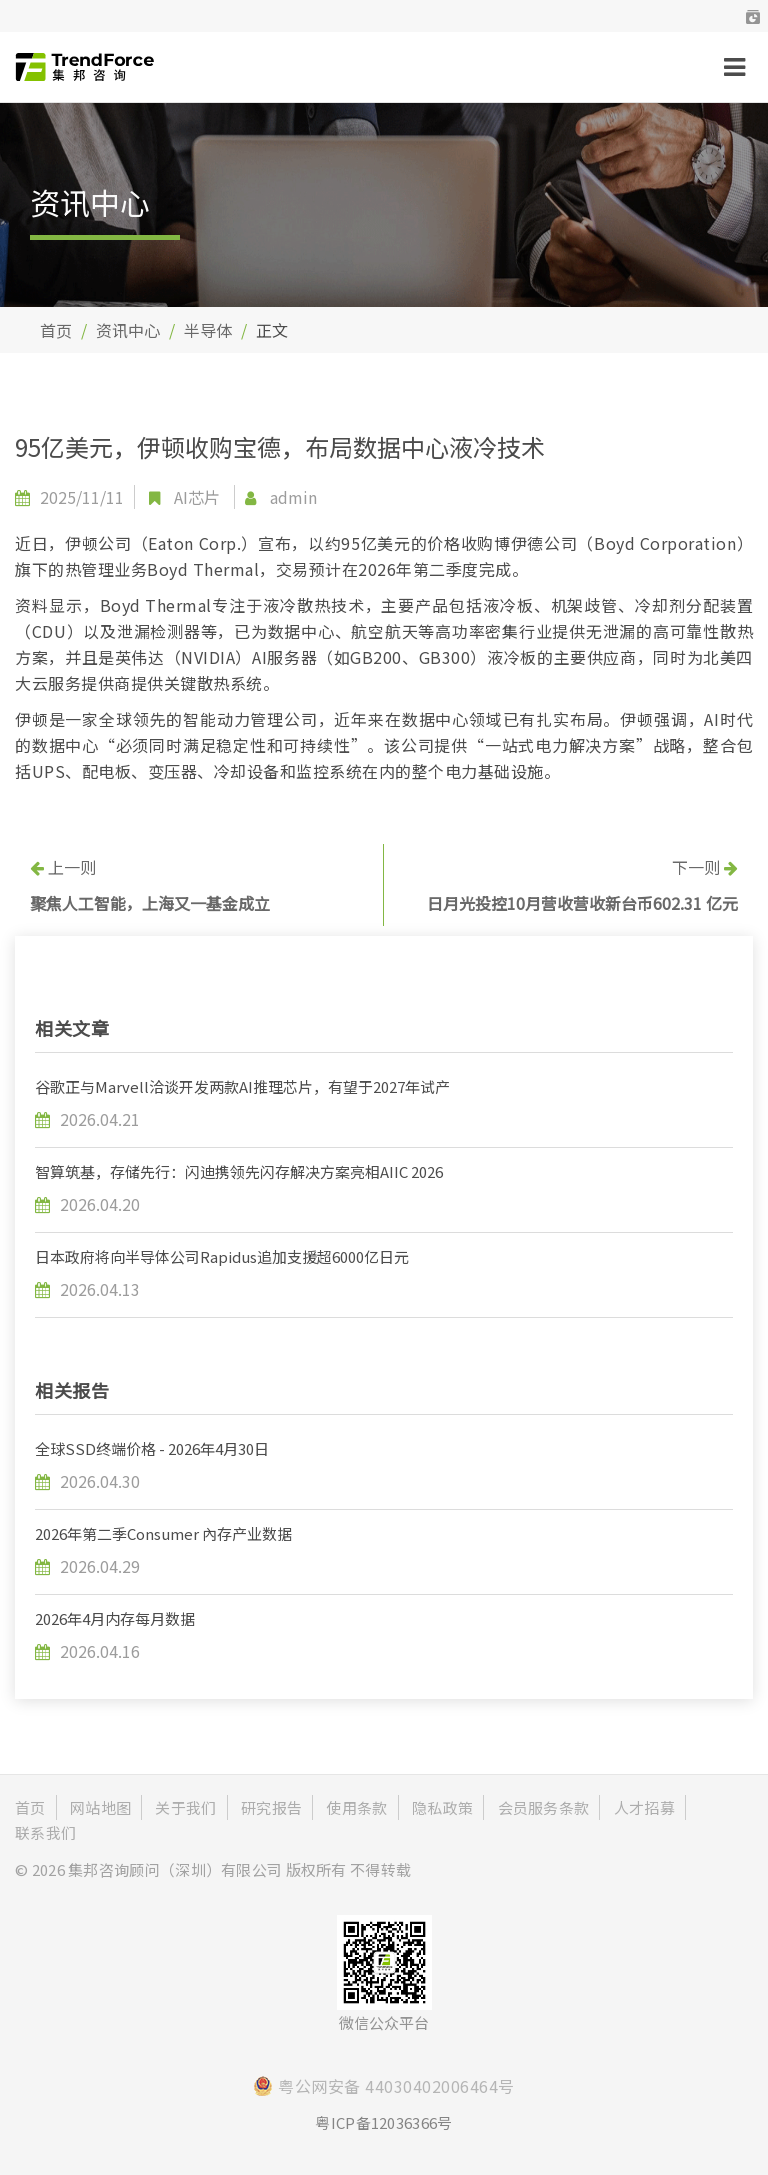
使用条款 (356, 1807)
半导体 (208, 330)
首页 (56, 330)
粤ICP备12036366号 (383, 2122)
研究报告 (271, 1807)
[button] (753, 16)
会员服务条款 (544, 1807)
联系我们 (45, 1832)
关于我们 (185, 1807)
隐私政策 (442, 1807)
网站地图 (100, 1807)
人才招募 (644, 1807)
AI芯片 (197, 497)
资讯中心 (128, 330)
